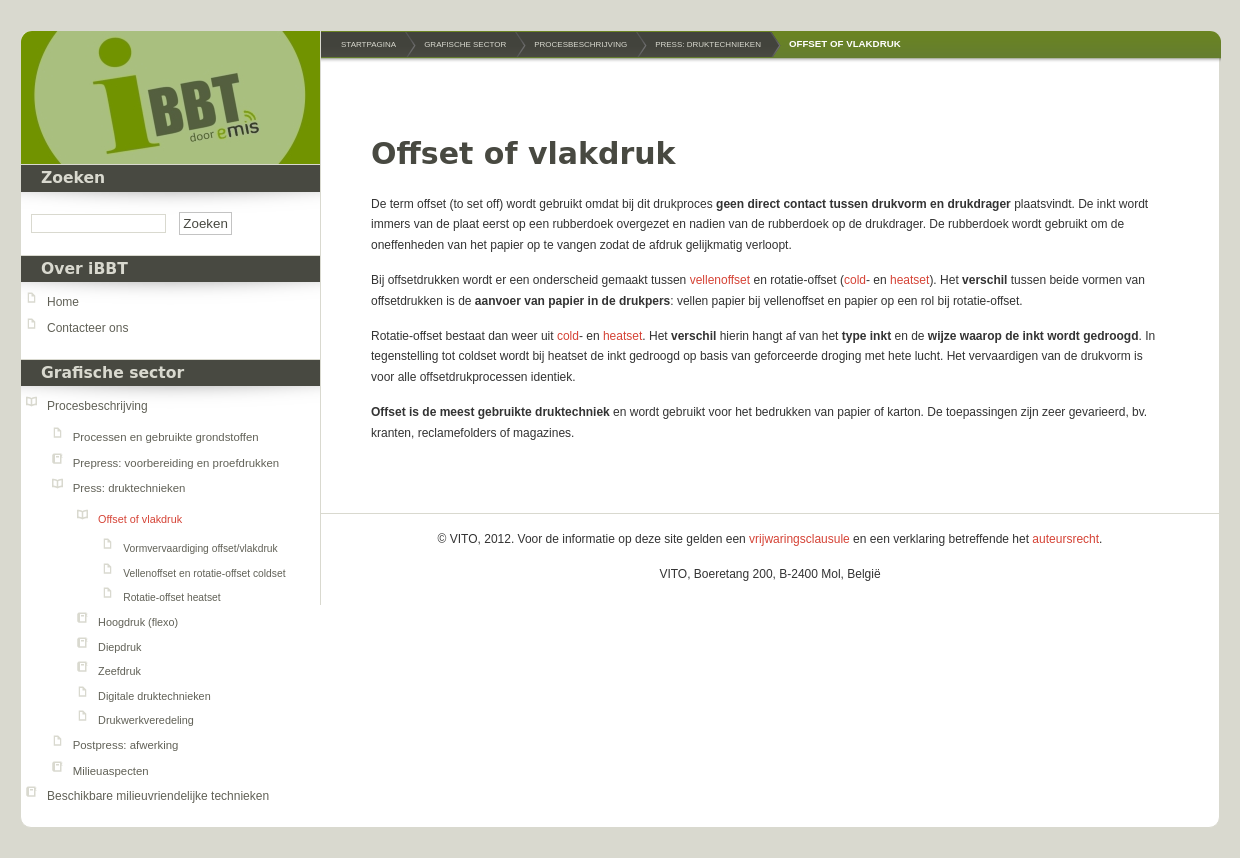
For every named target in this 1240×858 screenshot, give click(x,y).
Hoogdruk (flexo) (138, 622)
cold (855, 280)
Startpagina (368, 44)
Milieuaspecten (111, 771)
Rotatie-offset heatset (171, 597)
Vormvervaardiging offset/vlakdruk (200, 548)
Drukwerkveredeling (146, 720)
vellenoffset (722, 280)
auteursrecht (1065, 539)
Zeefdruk (119, 671)
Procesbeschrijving (97, 406)
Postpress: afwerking (126, 745)
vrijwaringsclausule (799, 539)
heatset (909, 280)
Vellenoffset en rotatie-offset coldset (204, 573)
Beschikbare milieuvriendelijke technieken (158, 796)
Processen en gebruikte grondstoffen (166, 437)
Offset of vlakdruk (140, 519)
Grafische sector (112, 373)
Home (63, 302)
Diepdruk (119, 647)
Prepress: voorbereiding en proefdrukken (176, 463)
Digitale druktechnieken (154, 696)
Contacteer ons (87, 328)
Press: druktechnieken (129, 488)
